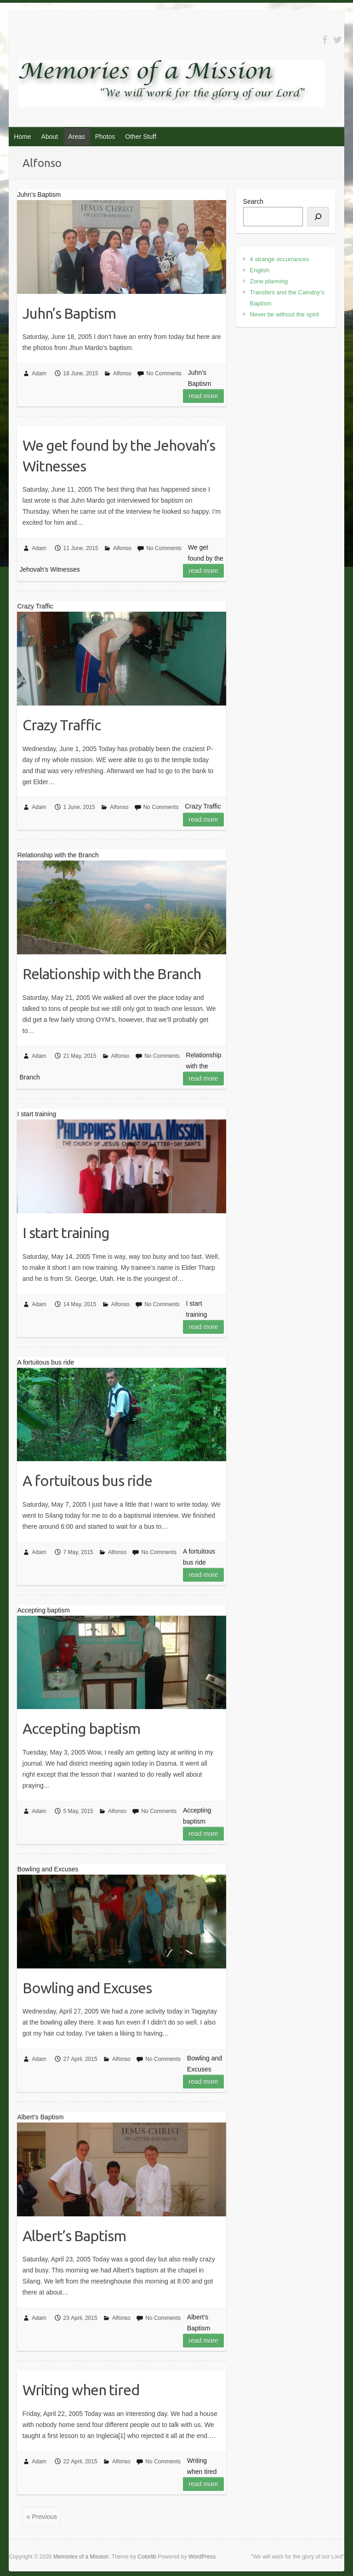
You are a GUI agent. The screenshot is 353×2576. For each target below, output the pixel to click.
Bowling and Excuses (87, 1987)
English (260, 270)
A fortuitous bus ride (87, 1480)
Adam (39, 373)
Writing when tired (81, 2389)
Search (253, 201)
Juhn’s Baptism (69, 313)
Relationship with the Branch (112, 973)
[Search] (318, 216)
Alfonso (122, 373)
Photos (105, 136)
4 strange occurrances (279, 259)
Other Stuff (140, 136)
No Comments (164, 373)
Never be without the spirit (284, 314)
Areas (76, 136)
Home (22, 136)
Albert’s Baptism (74, 2235)
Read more (203, 396)
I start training (66, 1232)
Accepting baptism (81, 1728)
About (49, 136)
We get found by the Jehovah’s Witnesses (119, 455)
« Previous (42, 2516)
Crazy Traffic (62, 725)
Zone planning (269, 281)
